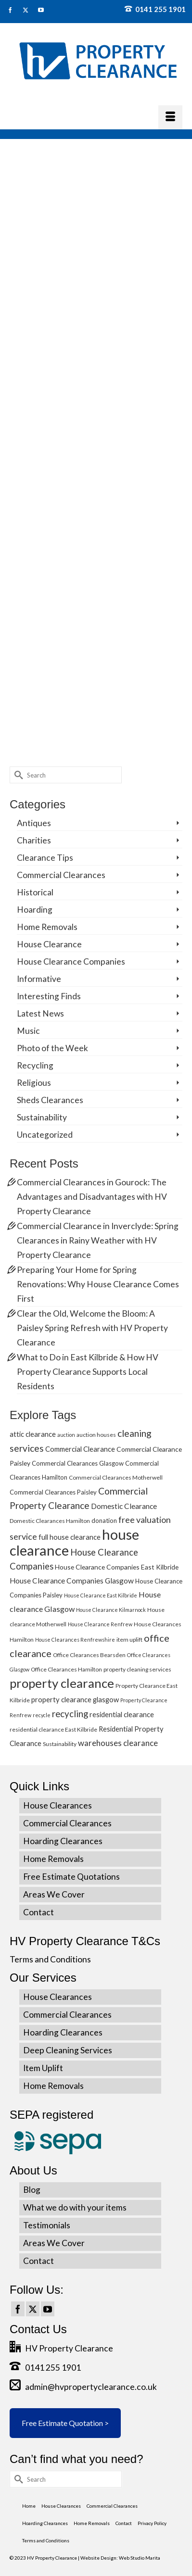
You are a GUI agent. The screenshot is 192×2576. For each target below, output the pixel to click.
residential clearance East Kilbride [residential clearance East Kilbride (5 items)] (53, 1729)
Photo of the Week (52, 1048)
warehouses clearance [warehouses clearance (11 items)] (118, 1743)
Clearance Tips (45, 858)
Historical (35, 892)
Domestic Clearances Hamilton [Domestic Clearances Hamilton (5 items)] (50, 1520)
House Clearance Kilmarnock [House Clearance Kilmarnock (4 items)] (111, 1610)
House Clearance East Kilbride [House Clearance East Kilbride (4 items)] (100, 1595)
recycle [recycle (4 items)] (42, 1715)
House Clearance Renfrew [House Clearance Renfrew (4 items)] (100, 1624)
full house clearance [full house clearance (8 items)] (69, 1537)
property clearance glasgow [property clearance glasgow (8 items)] (75, 1699)
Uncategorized (45, 1135)
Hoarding (34, 910)
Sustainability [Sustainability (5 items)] (60, 1743)
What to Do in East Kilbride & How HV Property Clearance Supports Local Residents (87, 1371)
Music (28, 1031)
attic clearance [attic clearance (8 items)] (33, 1434)
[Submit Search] (17, 775)
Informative (39, 979)
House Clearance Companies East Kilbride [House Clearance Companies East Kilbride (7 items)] (117, 1567)
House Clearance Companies (71, 961)
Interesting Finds (49, 996)
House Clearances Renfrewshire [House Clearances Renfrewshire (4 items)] (75, 1639)
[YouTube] (47, 2309)
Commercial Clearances (61, 875)
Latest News (40, 1013)
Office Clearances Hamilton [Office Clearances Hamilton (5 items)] (66, 1669)
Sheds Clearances (50, 1100)
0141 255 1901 (155, 9)
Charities (34, 840)
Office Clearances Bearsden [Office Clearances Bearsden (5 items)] (89, 1655)
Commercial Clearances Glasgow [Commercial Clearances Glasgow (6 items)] (78, 1463)
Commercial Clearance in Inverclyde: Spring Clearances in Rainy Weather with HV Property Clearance (98, 1240)
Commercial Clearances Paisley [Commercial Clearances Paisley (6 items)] (53, 1492)
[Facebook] (18, 2309)
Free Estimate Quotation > (65, 2422)
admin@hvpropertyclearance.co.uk (83, 2387)
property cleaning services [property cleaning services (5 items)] (137, 1669)
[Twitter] (32, 2309)
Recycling (35, 1065)
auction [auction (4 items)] (66, 1435)
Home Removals (47, 927)
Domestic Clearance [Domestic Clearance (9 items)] (124, 1506)
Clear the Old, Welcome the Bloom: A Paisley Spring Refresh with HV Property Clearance (92, 1327)
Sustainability (42, 1117)
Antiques (34, 823)
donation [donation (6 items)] (104, 1520)
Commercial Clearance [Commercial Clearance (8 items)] (80, 1449)
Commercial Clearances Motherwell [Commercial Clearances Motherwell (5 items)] (116, 1477)
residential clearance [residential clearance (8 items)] (122, 1714)
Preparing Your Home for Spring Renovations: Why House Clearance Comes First (98, 1284)
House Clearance (49, 944)
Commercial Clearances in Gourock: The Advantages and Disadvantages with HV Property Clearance (92, 1196)
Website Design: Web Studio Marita (120, 2558)
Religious (34, 1083)
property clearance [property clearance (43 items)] (62, 1683)
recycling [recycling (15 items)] (70, 1713)
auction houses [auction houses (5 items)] (96, 1434)
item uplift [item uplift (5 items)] (129, 1639)
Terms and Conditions (50, 1959)
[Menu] (170, 117)
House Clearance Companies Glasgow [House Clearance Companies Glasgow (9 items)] (72, 1580)
